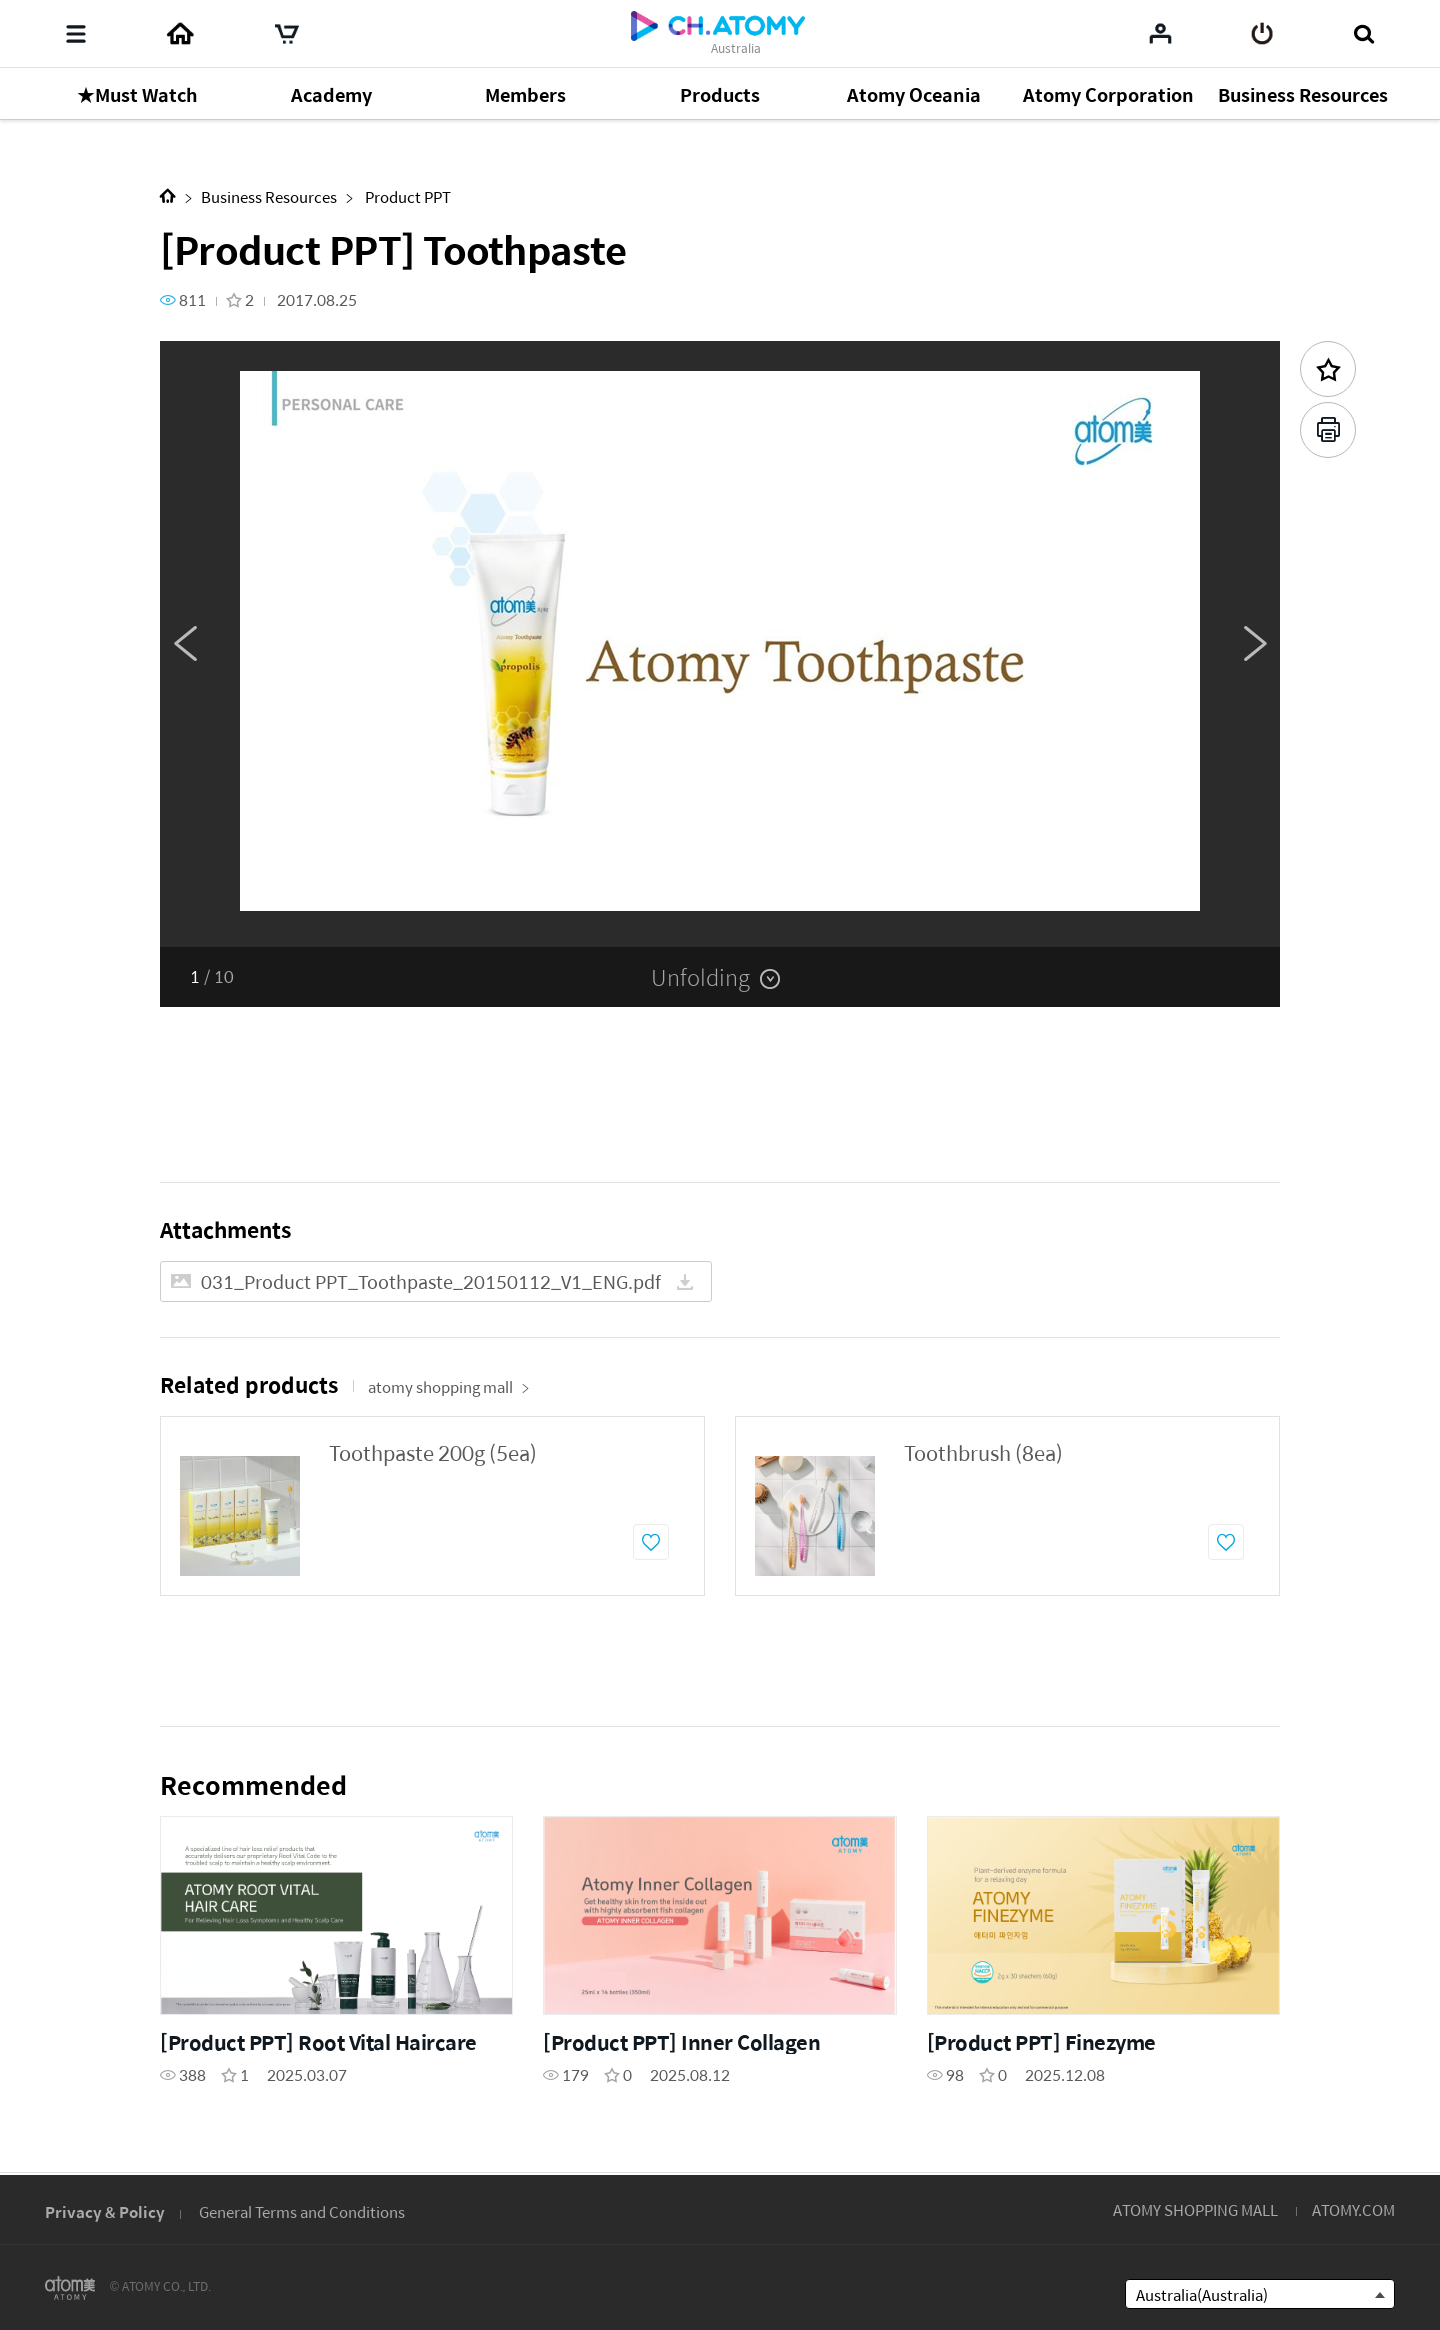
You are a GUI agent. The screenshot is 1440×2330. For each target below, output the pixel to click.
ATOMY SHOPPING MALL (1195, 2209)
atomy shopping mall (449, 1386)
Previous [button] (185, 644)
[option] (720, 644)
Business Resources (269, 196)
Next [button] (1255, 644)
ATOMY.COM (1353, 2209)
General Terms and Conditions (302, 2211)
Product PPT (406, 196)
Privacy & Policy (105, 2211)
